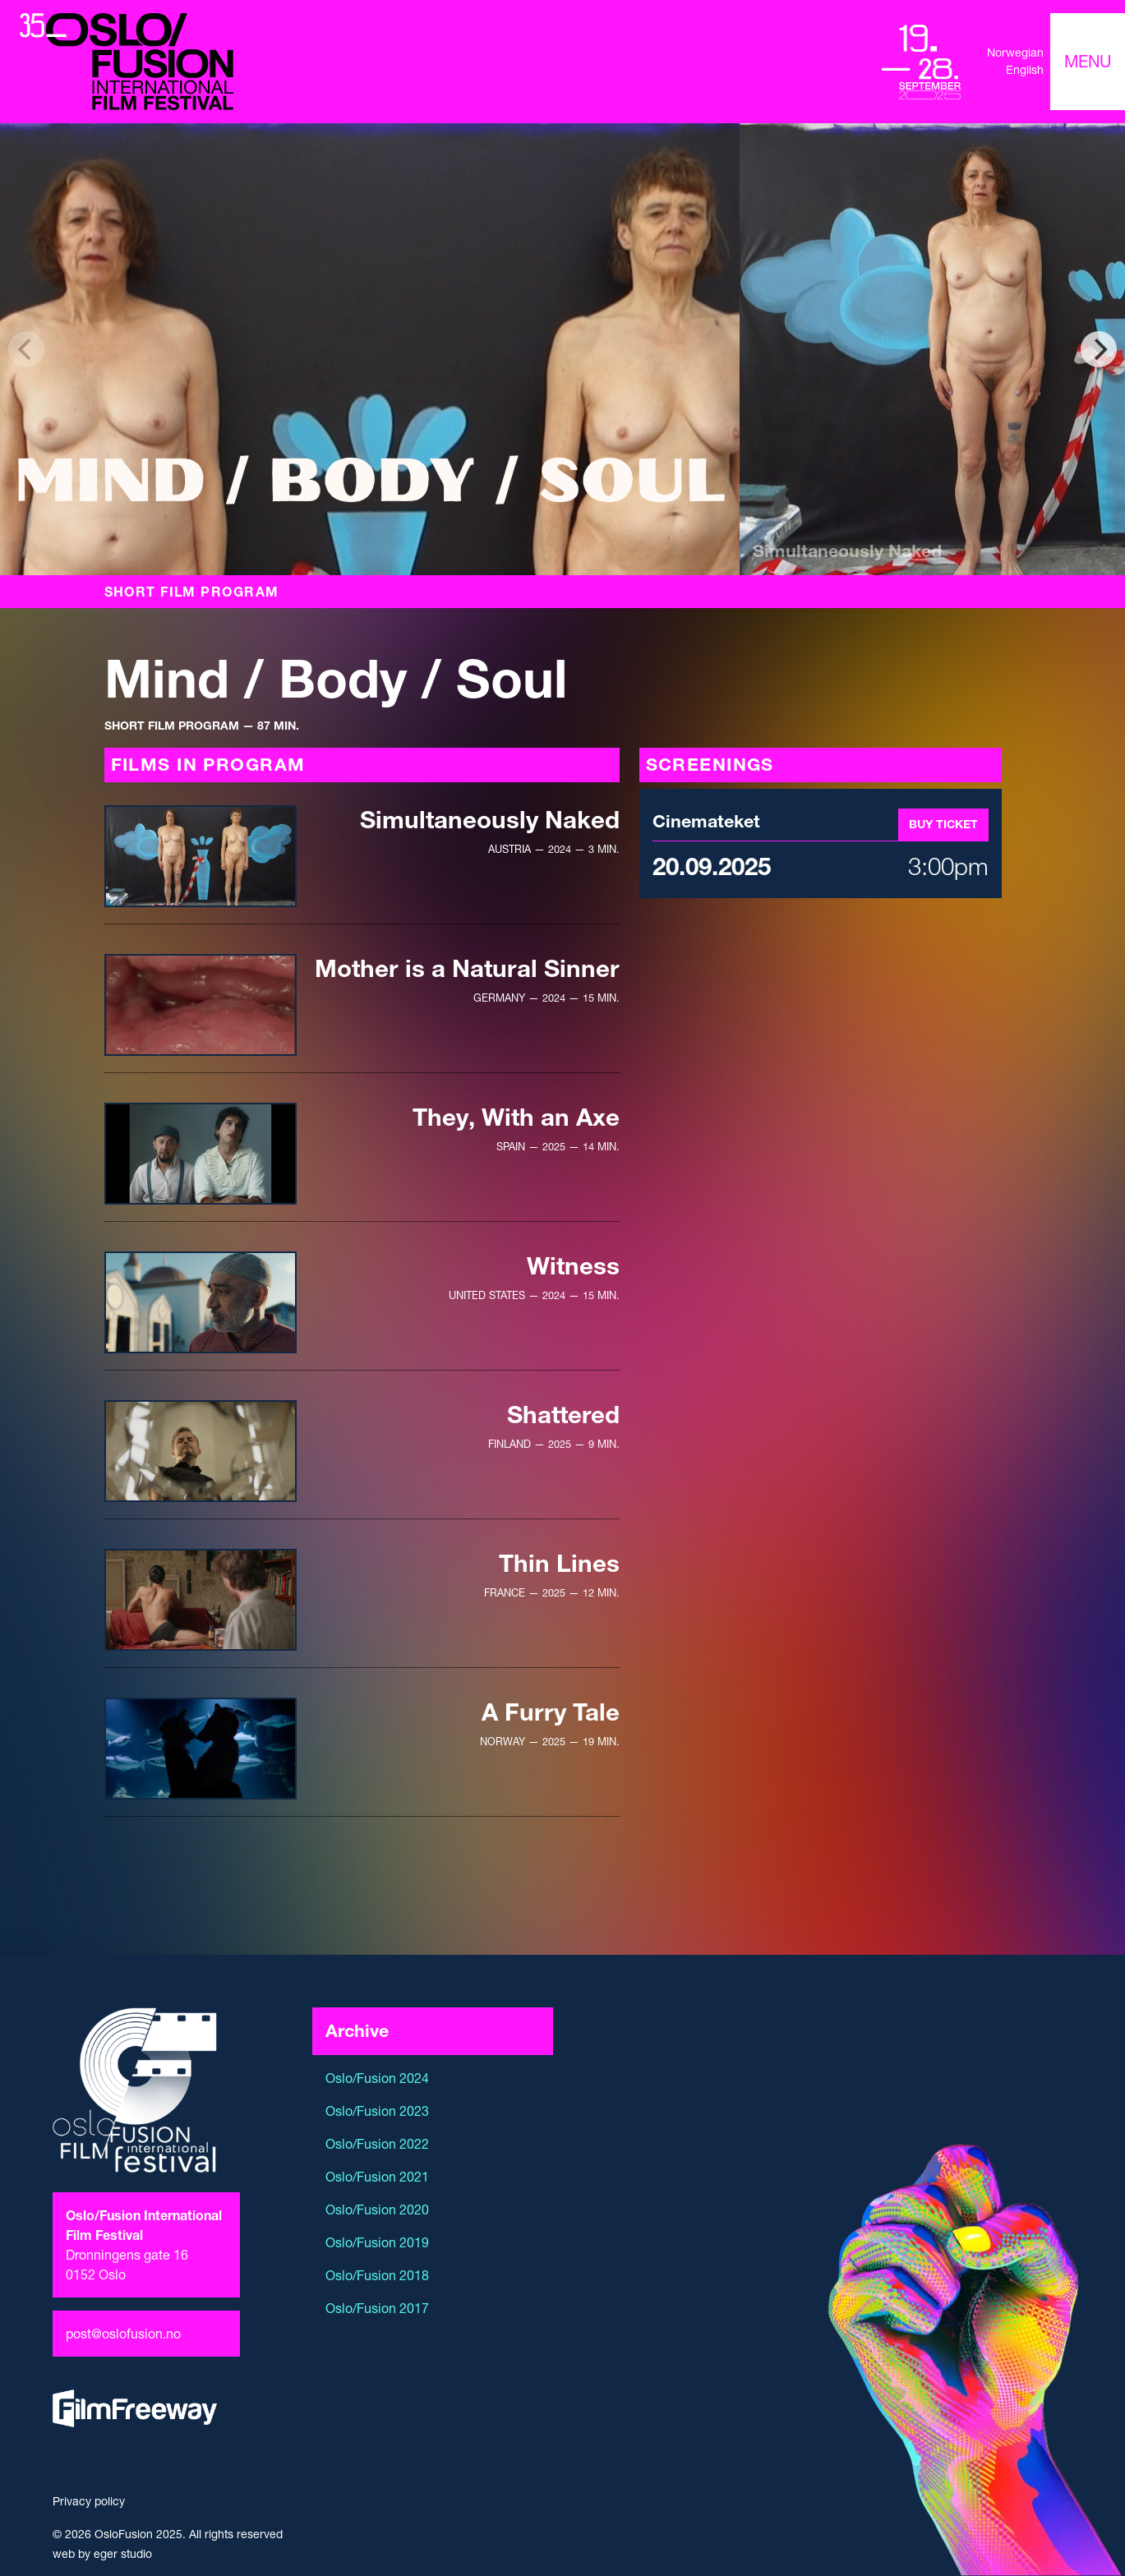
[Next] (1099, 349)
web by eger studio (102, 2553)
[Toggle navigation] (1087, 61)
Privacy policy (89, 2501)
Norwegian (1015, 52)
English (1025, 69)
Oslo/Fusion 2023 (377, 2111)
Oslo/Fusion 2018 (377, 2275)
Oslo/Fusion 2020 (377, 2209)
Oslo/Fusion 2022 (377, 2144)
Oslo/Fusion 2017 (377, 2308)
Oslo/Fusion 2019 (377, 2242)
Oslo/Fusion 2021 (377, 2176)
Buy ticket (943, 824)
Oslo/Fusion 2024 (377, 2078)
